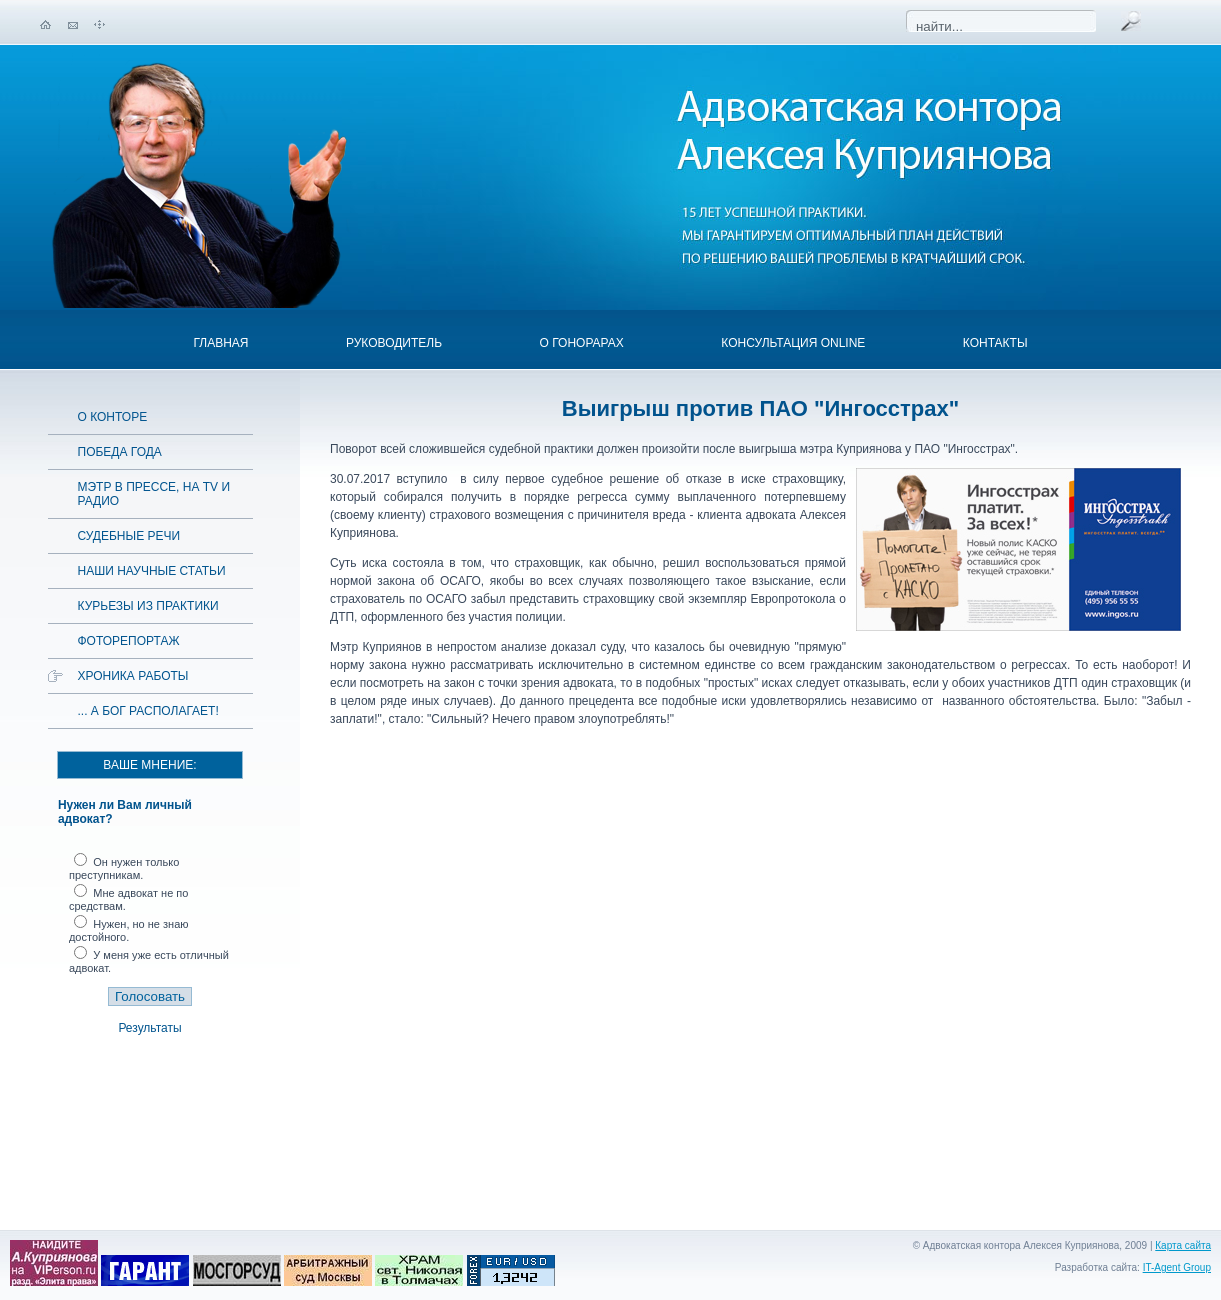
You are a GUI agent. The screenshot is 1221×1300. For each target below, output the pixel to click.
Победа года (120, 452)
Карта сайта (1183, 1245)
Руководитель (394, 343)
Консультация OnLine (793, 343)
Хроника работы (133, 676)
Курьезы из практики (148, 606)
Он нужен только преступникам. (124, 868)
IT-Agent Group (1177, 1267)
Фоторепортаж (129, 641)
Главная (220, 343)
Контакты (995, 343)
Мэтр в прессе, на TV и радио (154, 494)
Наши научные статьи (152, 571)
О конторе (113, 417)
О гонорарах (582, 343)
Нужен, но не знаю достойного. (129, 930)
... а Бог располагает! (148, 711)
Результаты (149, 1028)
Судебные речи (129, 536)
